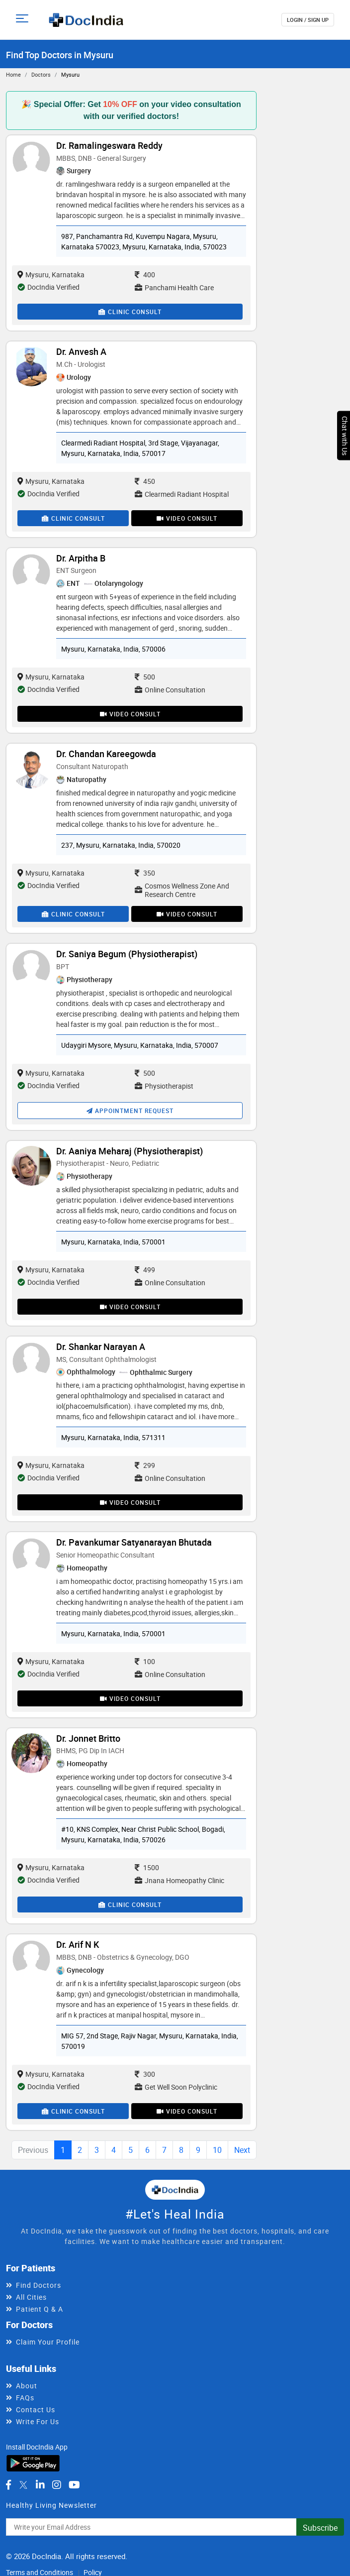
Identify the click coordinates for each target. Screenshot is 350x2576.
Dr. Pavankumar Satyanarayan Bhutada (134, 1542)
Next (242, 2149)
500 (145, 676)
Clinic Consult (130, 312)
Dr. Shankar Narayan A (100, 1346)
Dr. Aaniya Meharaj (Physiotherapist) (129, 1151)
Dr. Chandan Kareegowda (106, 754)
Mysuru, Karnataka (51, 274)
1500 (147, 1867)
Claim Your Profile (48, 2342)
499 (145, 1269)
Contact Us (35, 2409)
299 (145, 1465)
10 (217, 2149)
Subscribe (320, 2527)
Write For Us (37, 2421)
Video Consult (187, 518)
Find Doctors (38, 2285)
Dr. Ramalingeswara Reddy (109, 145)
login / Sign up (308, 19)
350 (145, 873)
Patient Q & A (39, 2309)
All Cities (31, 2297)
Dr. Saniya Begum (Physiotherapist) (126, 954)
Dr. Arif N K (77, 1944)
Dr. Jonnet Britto (88, 1738)
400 (145, 274)
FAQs (25, 2397)
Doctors (41, 74)
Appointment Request (130, 1111)
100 (145, 1661)
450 (145, 481)
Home (13, 74)
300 (145, 2074)
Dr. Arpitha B (80, 558)
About (26, 2385)
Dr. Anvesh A (81, 351)
